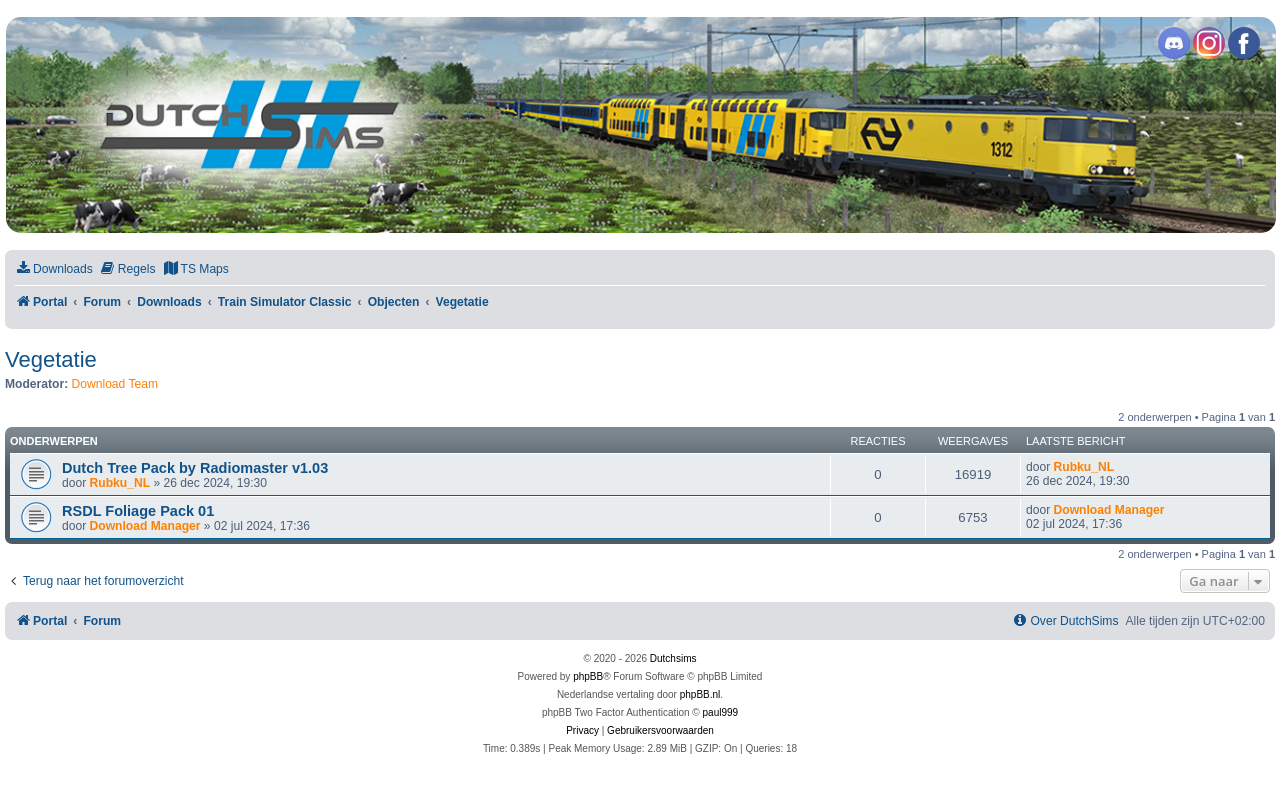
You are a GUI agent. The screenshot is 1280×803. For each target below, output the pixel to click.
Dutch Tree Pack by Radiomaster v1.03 (195, 468)
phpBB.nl (700, 694)
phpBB (588, 676)
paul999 (721, 712)
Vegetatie (51, 359)
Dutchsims (673, 658)
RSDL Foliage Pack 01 (138, 511)
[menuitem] (54, 269)
